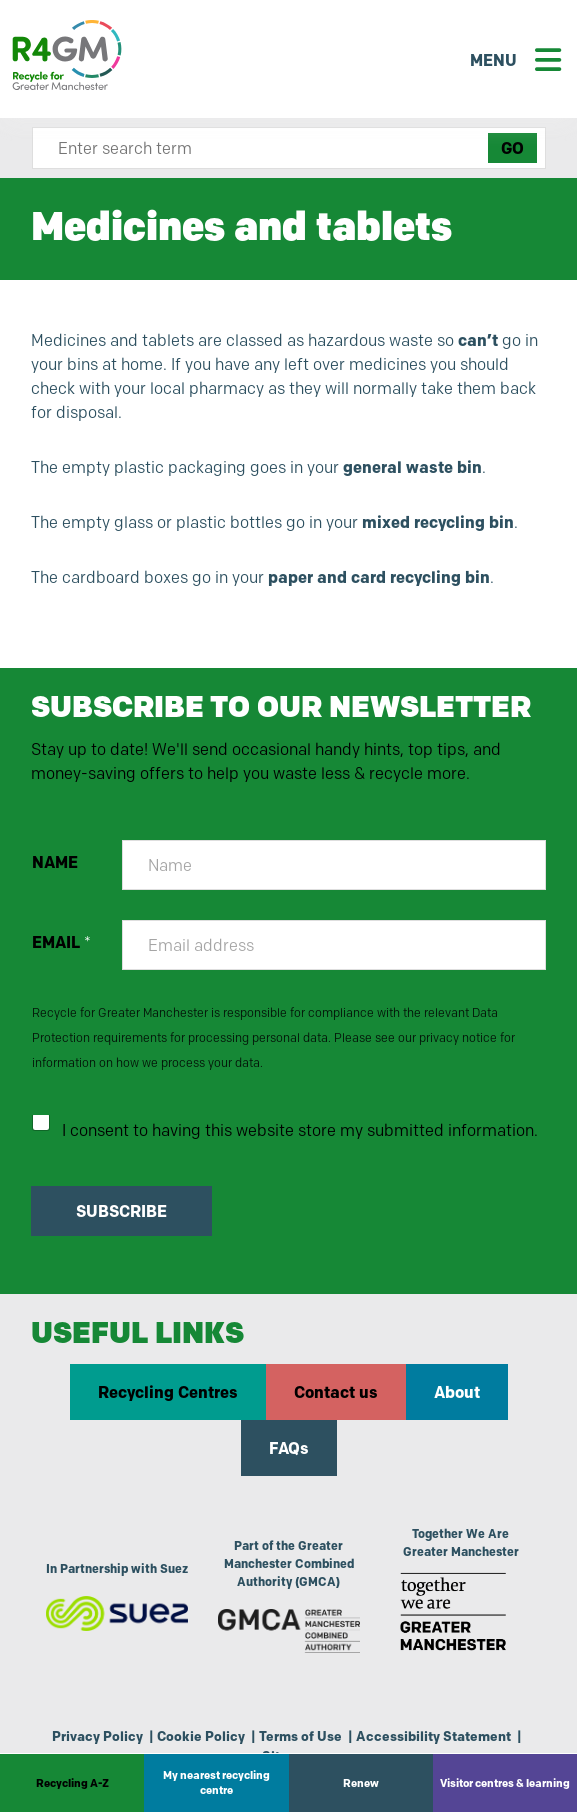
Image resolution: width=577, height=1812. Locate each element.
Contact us (336, 1392)
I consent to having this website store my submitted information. (300, 1130)
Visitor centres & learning (505, 1783)
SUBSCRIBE (121, 1211)
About (457, 1392)
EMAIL (61, 942)
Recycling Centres (168, 1392)
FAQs (289, 1448)
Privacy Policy (97, 1736)
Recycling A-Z (72, 1783)
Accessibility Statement (433, 1736)
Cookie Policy (201, 1736)
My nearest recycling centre (216, 1782)
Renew (361, 1783)
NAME (55, 862)
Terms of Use (300, 1736)
